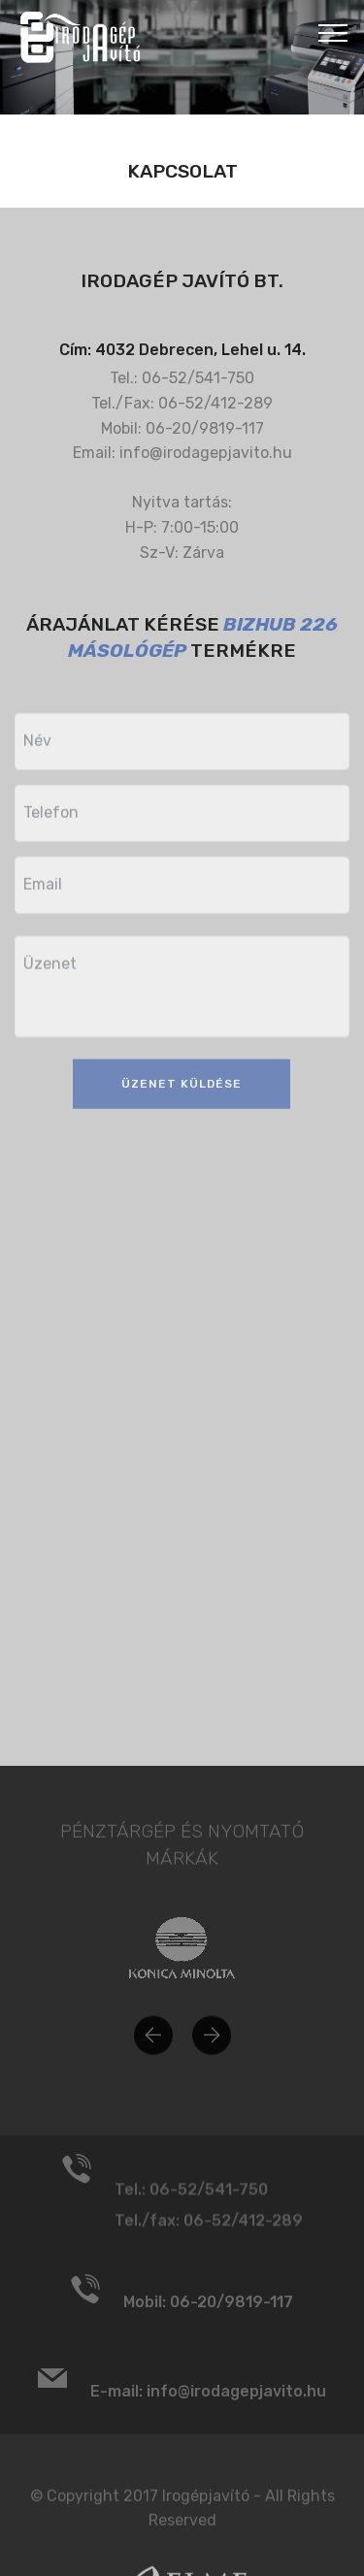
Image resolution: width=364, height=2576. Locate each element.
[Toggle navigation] (333, 32)
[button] (153, 2049)
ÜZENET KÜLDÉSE (181, 1101)
